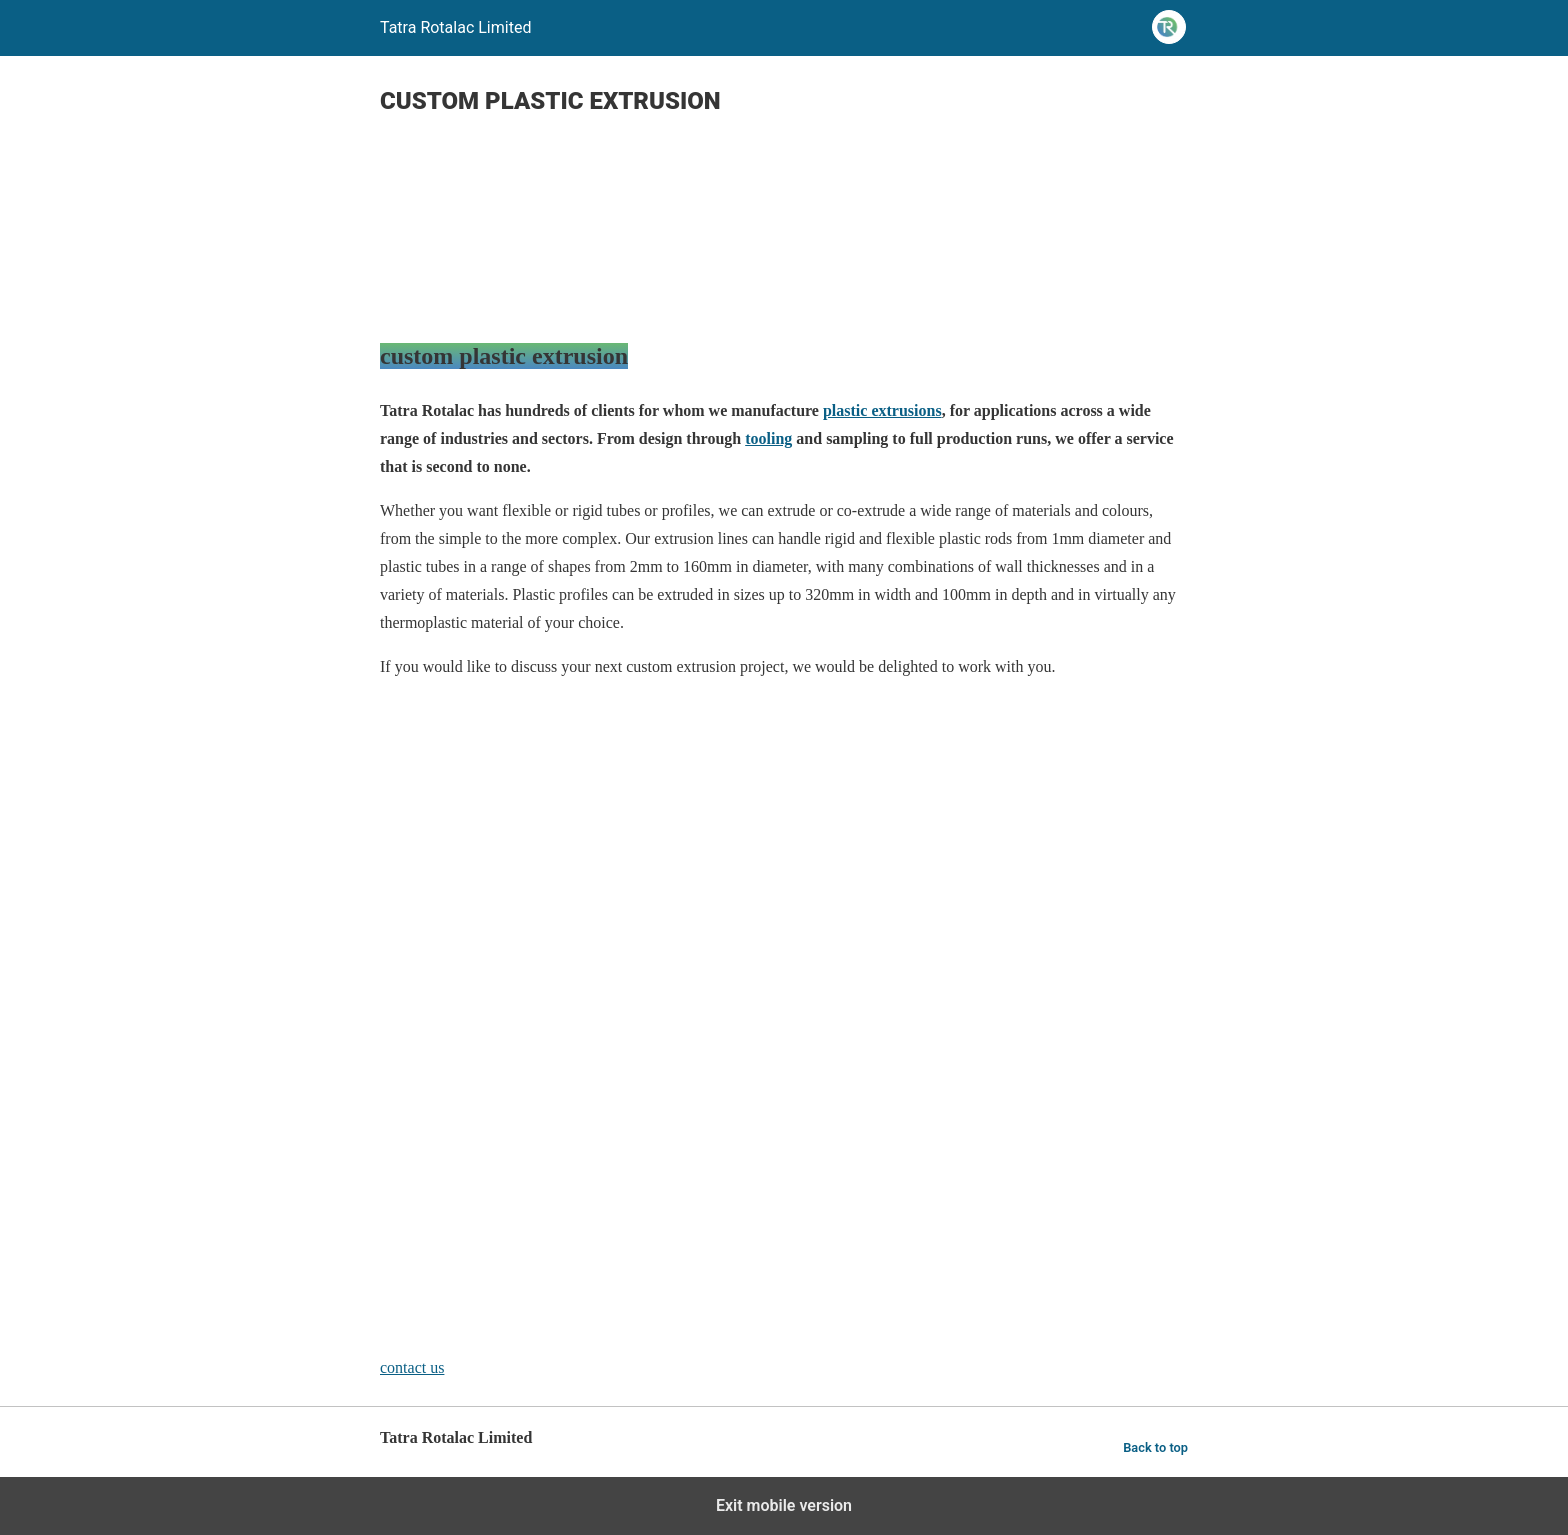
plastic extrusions (882, 410)
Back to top (1155, 1447)
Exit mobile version (784, 1505)
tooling (768, 438)
